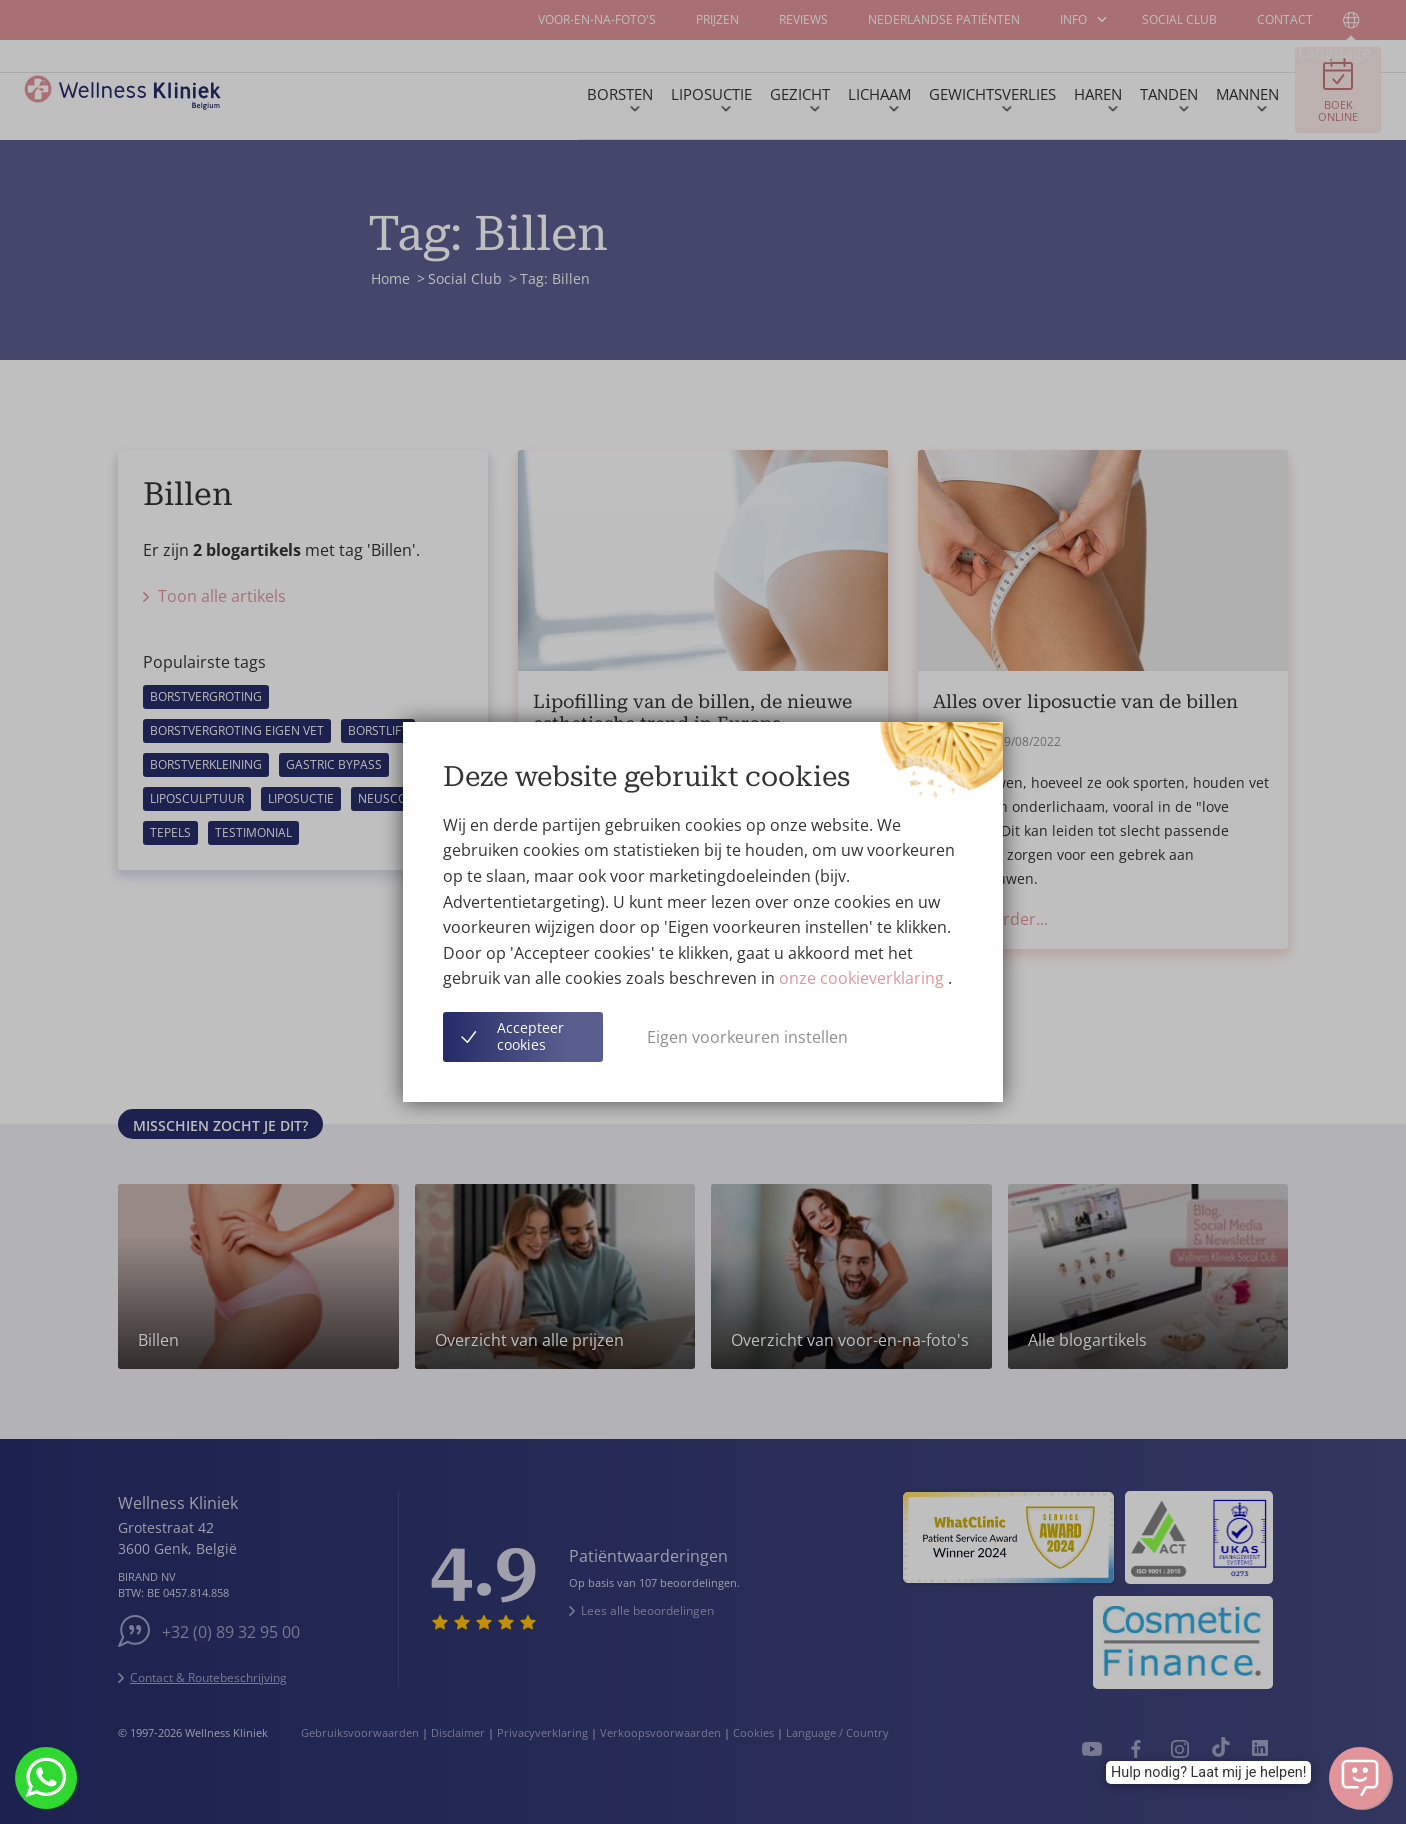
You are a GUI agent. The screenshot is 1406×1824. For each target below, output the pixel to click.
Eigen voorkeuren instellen (747, 1037)
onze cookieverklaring (863, 978)
